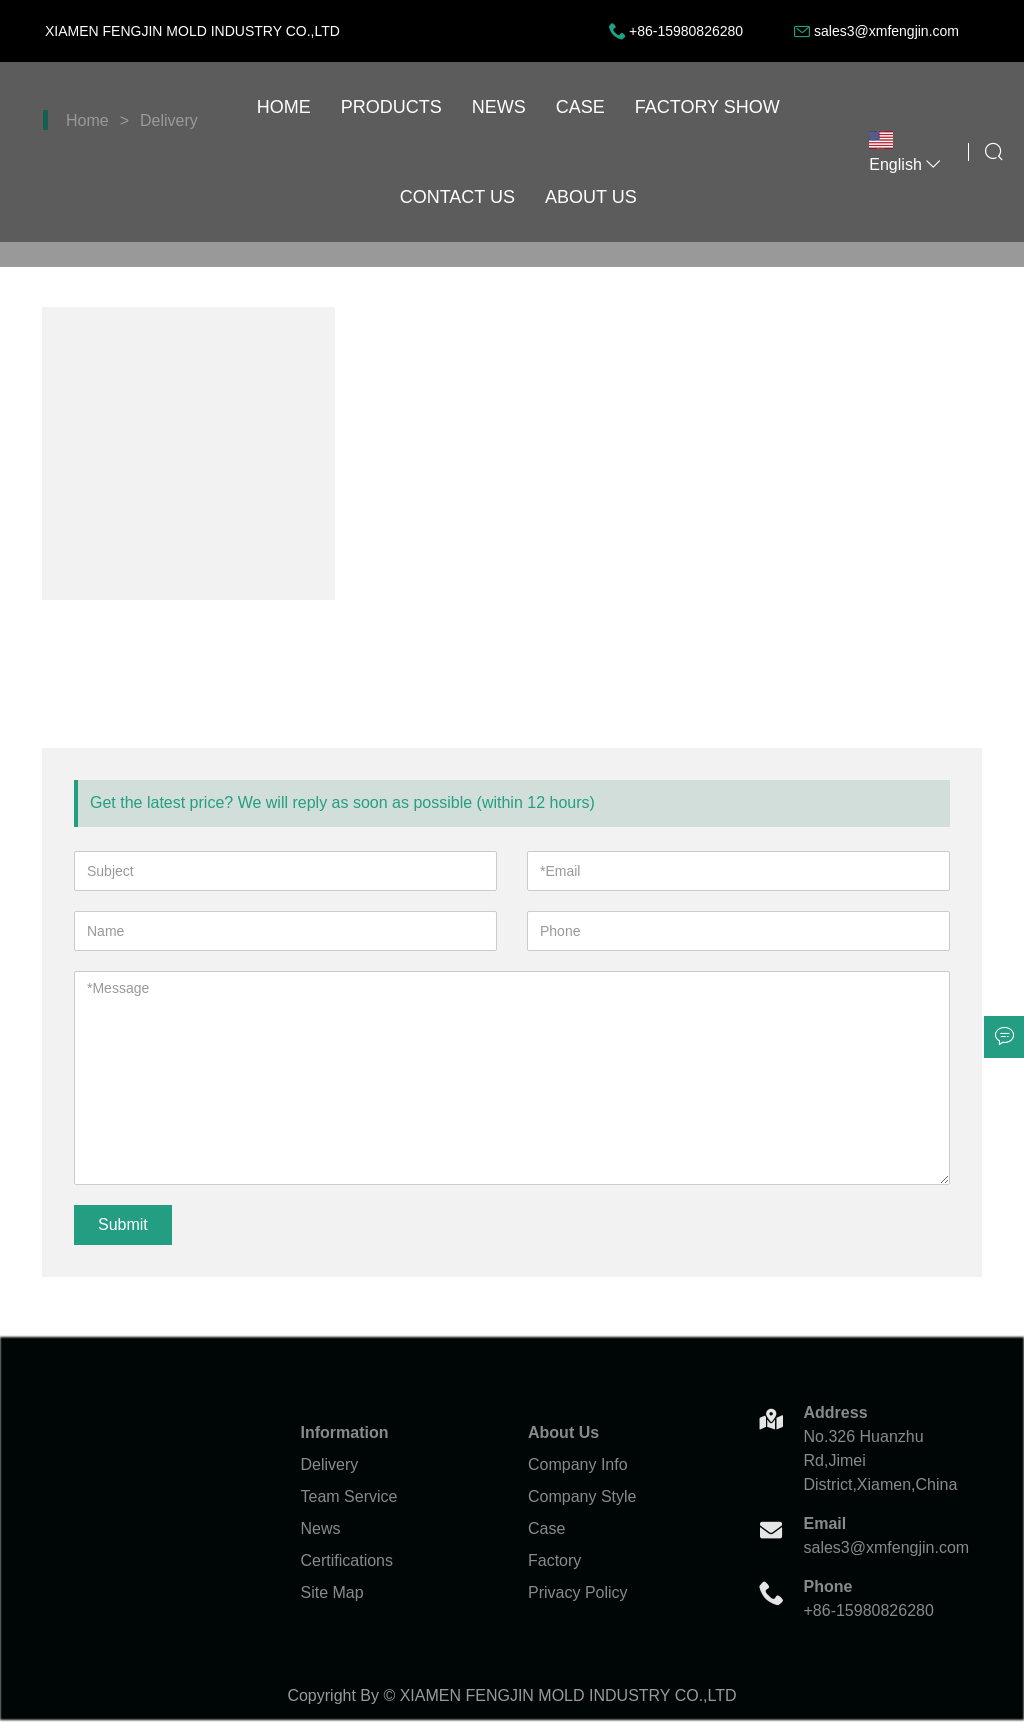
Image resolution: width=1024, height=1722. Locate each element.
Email (825, 1523)
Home (284, 107)
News (499, 107)
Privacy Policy (578, 1592)
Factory (554, 1560)
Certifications (347, 1560)
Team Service (349, 1496)
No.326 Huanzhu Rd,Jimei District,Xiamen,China (878, 1460)
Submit (123, 1224)
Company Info (578, 1464)
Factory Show (707, 107)
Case (580, 107)
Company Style (582, 1496)
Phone (828, 1586)
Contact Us (457, 197)
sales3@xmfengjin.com (886, 31)
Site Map (332, 1592)
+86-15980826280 (686, 31)
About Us (591, 197)
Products (391, 107)
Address (836, 1412)
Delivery (330, 1464)
